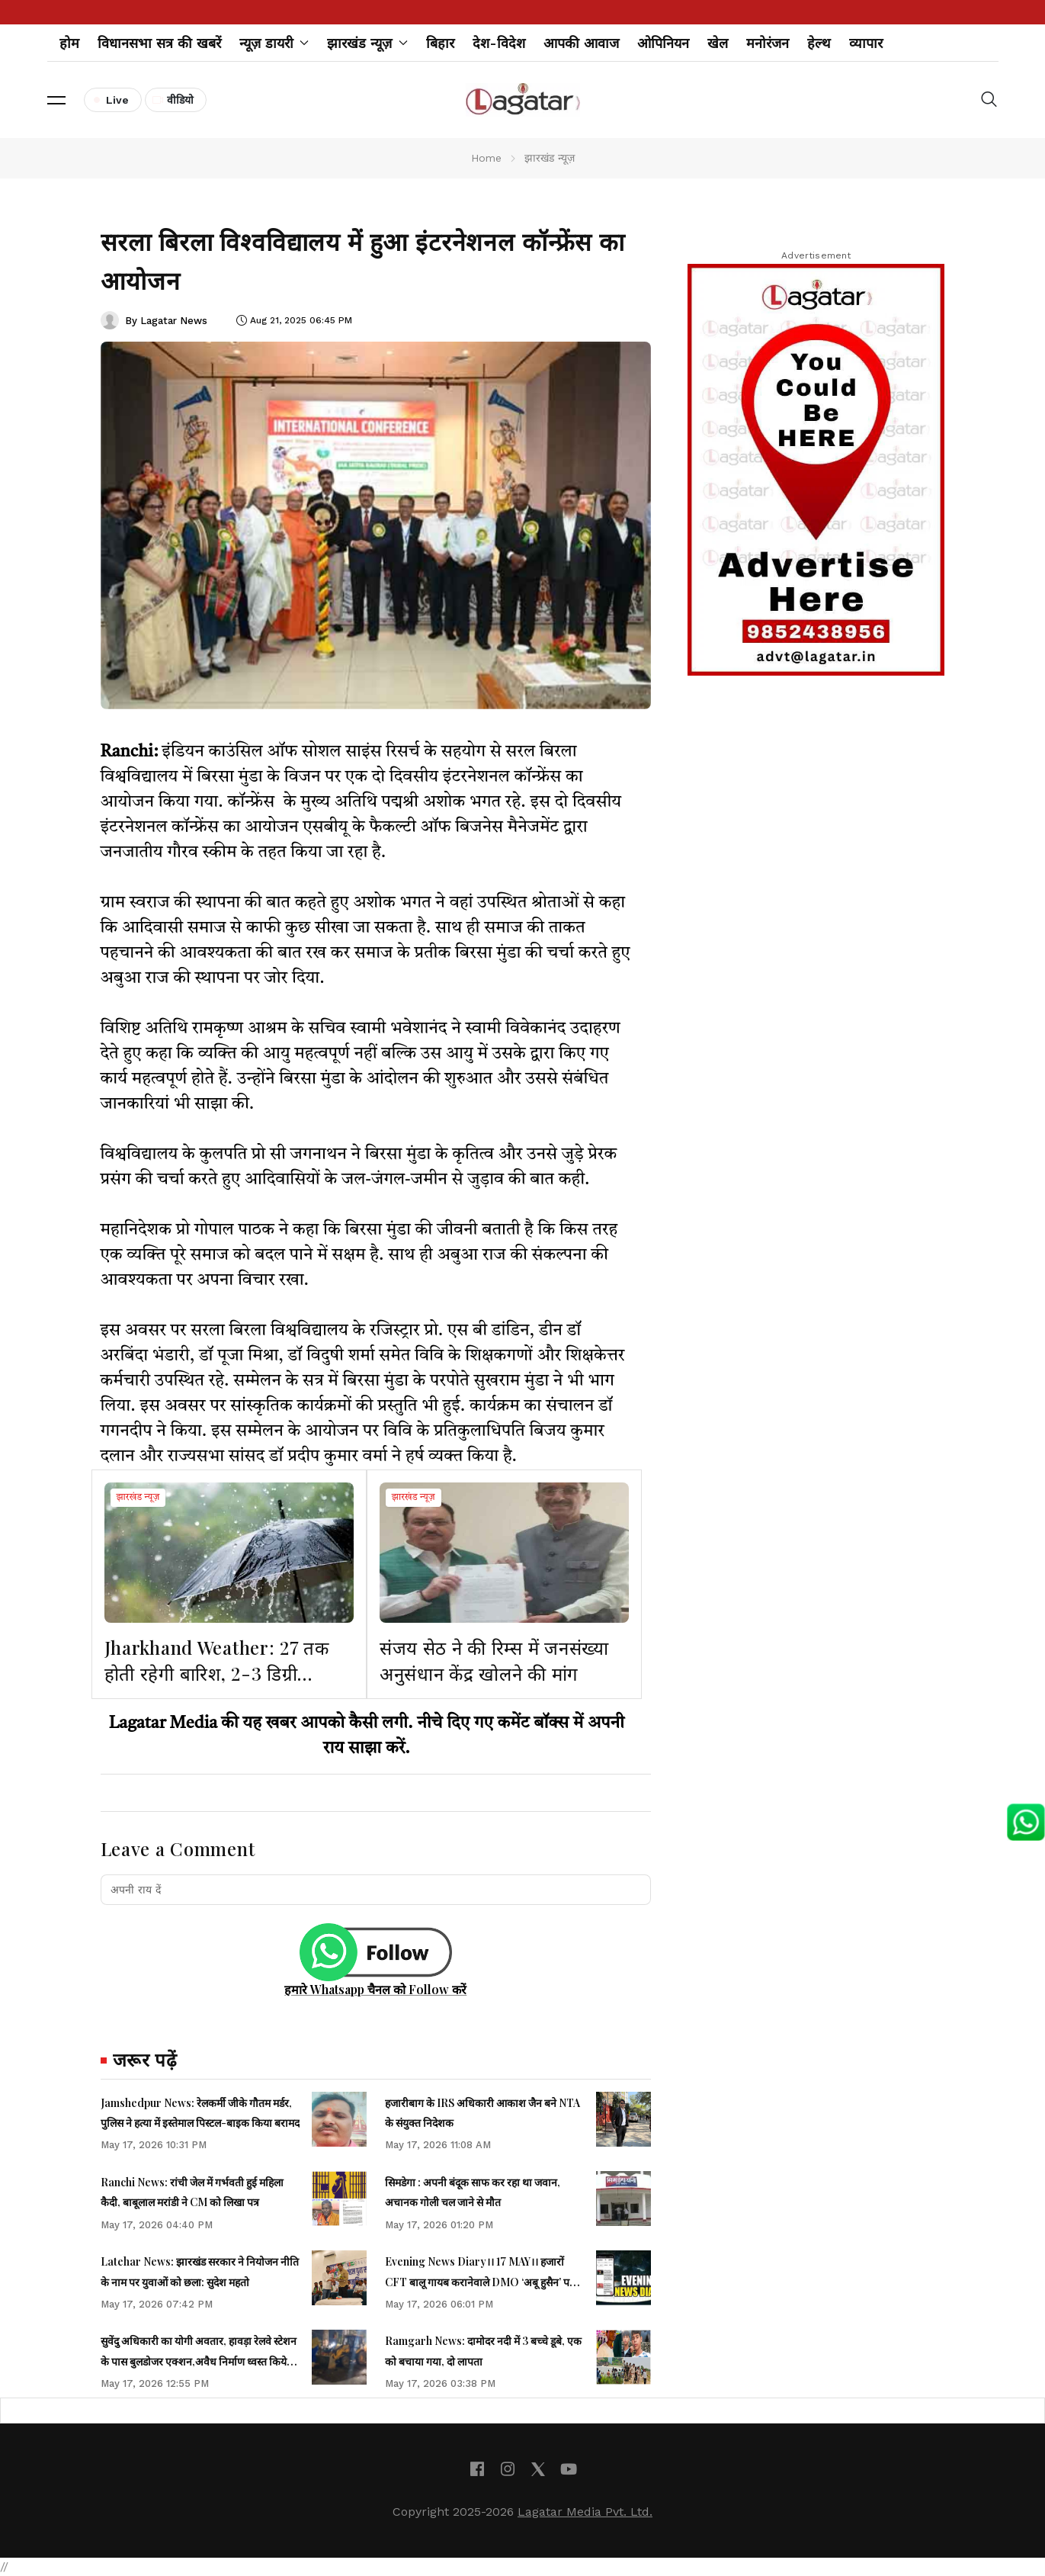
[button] (56, 100)
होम (69, 43)
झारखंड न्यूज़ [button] (367, 43)
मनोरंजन (767, 43)
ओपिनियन (663, 43)
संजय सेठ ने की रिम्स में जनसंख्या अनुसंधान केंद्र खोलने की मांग (494, 1660)
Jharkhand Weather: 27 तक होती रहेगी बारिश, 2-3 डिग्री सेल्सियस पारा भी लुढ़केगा (216, 1672)
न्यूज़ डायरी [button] (274, 43)
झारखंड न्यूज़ (138, 1497)
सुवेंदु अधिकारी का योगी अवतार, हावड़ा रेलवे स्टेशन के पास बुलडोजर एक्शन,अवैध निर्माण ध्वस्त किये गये (199, 2360)
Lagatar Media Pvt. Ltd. (585, 2511)
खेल (717, 43)
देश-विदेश (499, 43)
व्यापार (866, 43)
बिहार (440, 43)
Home (486, 158)
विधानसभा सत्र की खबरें (159, 43)
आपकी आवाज (581, 43)
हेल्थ (819, 43)
